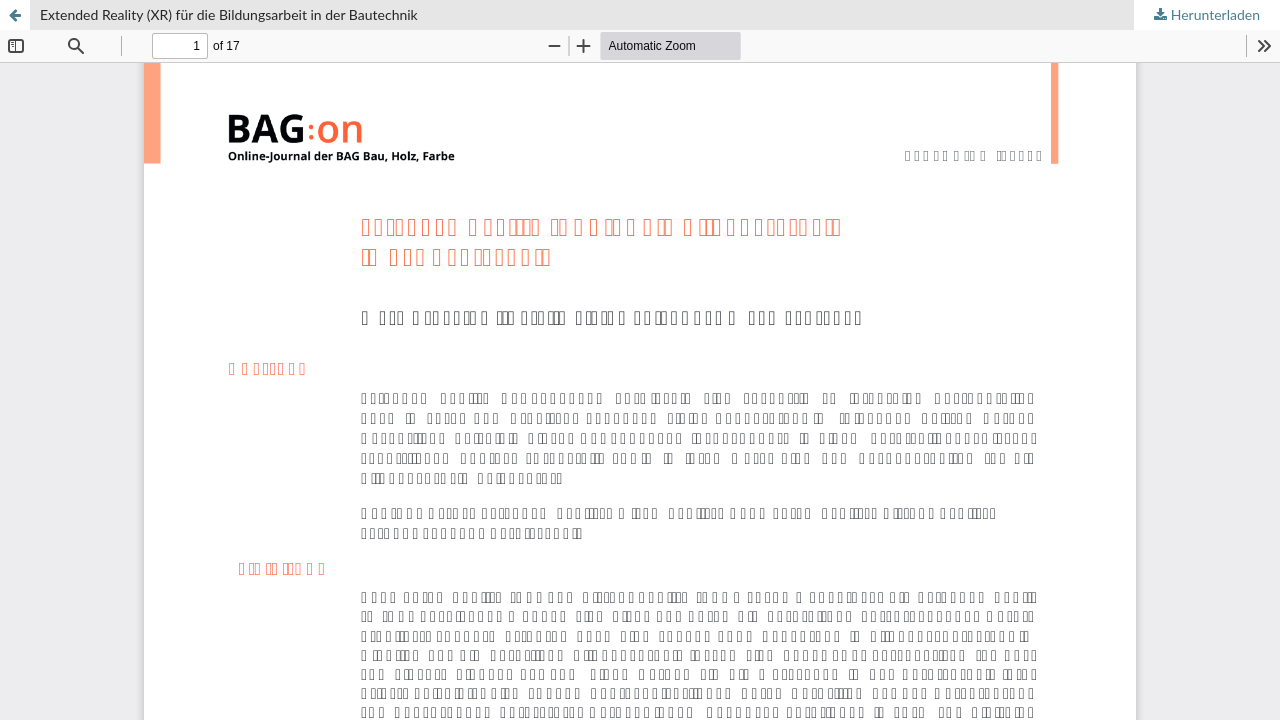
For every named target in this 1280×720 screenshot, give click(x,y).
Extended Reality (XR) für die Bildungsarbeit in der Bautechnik (229, 14)
